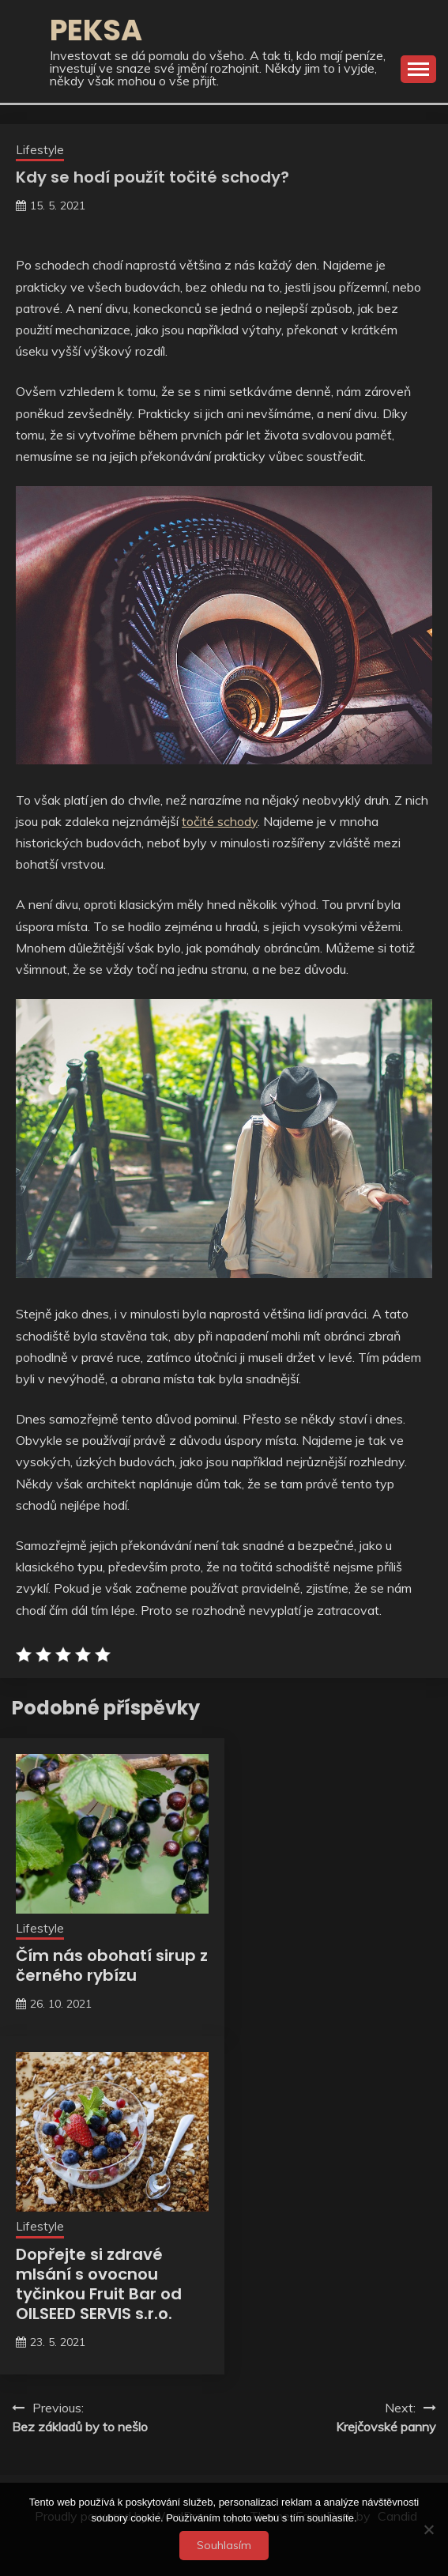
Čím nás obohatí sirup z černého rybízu (112, 1965)
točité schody (220, 821)
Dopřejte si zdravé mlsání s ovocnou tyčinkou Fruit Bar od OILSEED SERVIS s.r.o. (99, 2284)
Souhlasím (224, 2545)
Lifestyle (40, 149)
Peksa (96, 30)
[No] (428, 2529)
